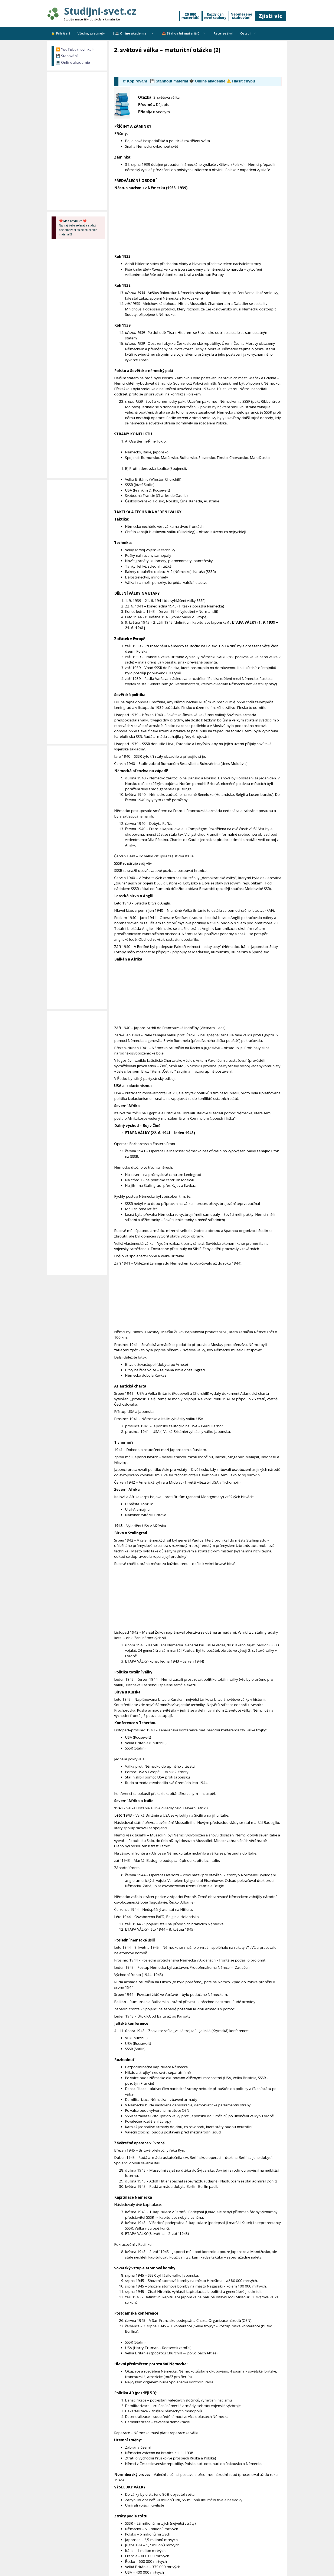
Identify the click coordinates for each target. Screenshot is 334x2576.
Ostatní (250, 33)
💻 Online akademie (73, 62)
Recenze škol (223, 33)
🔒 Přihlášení (60, 33)
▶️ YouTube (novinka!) (75, 49)
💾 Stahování (67, 55)
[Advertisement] (191, 65)
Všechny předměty (91, 33)
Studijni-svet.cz (100, 10)
